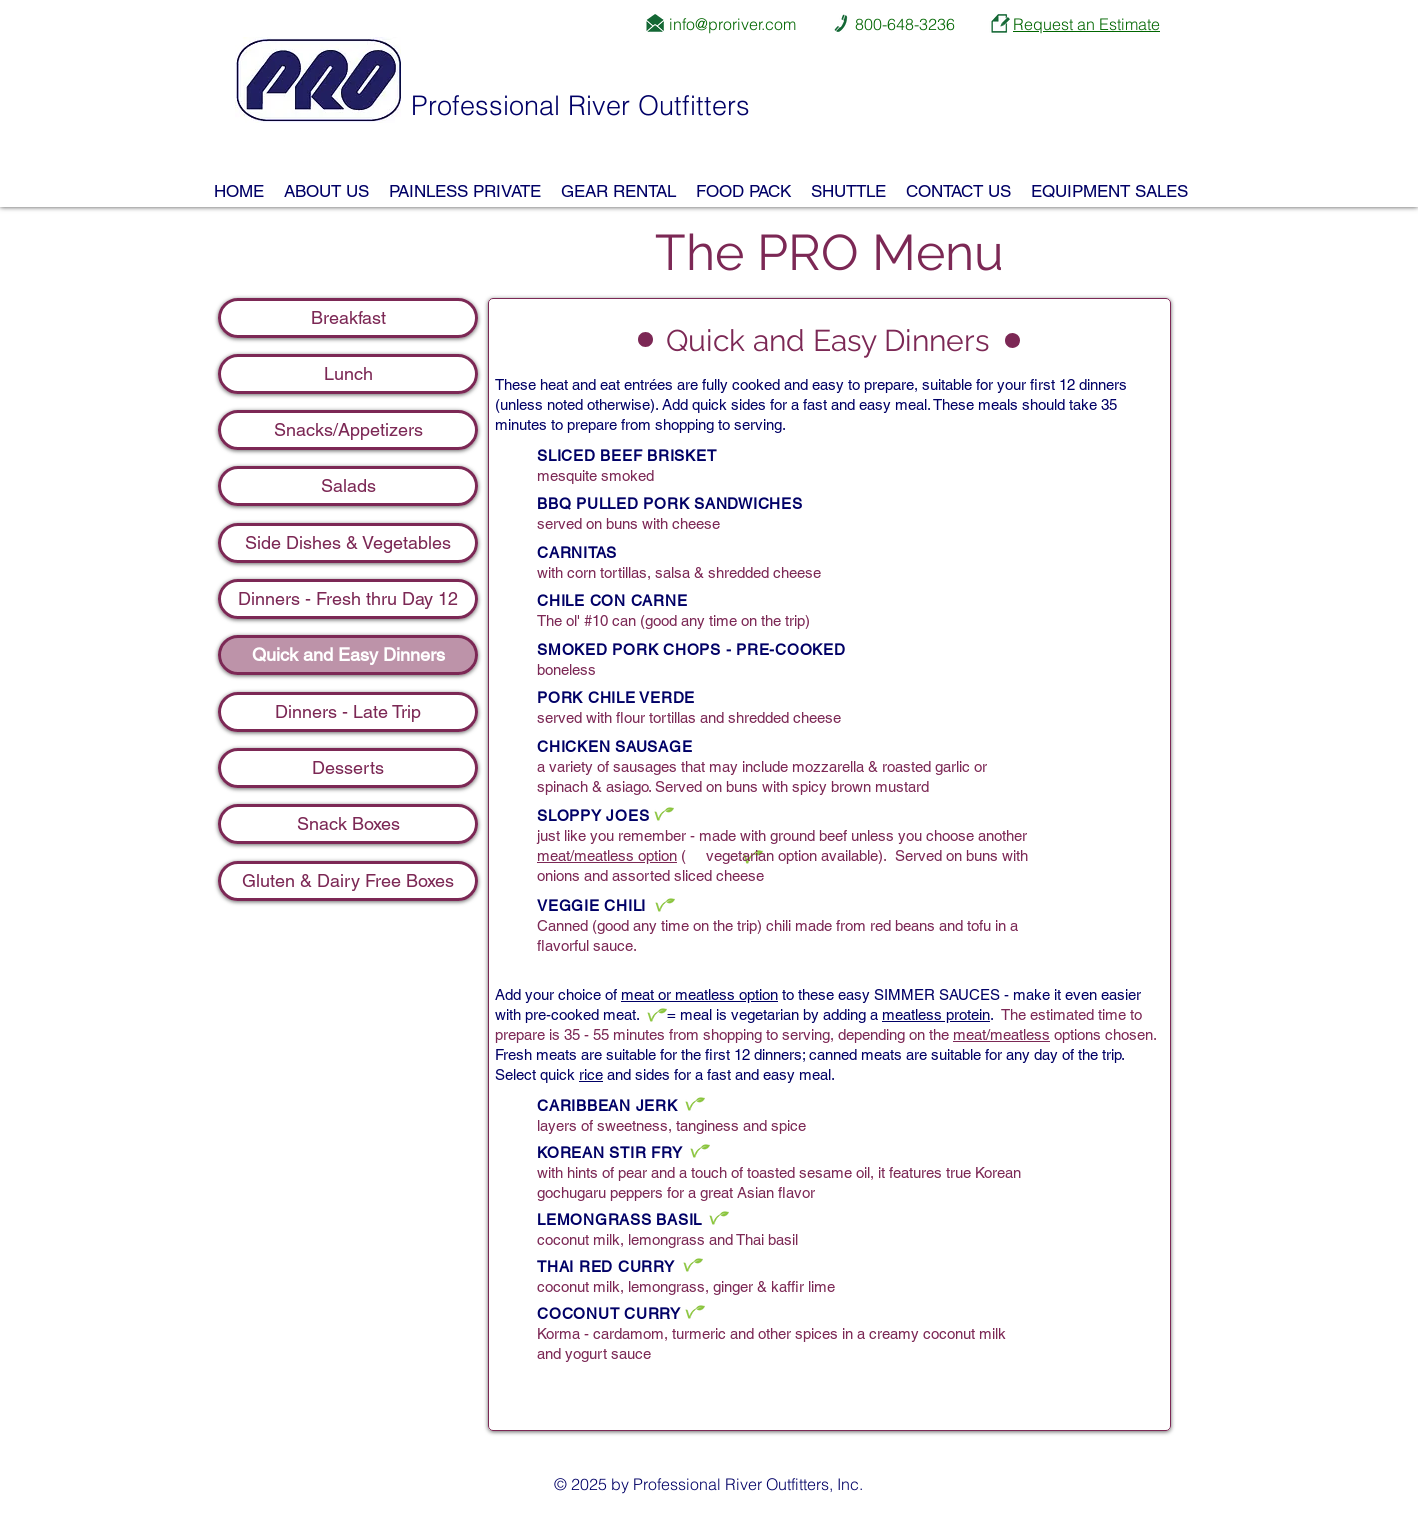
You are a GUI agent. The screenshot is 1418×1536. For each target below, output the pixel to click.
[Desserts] (348, 768)
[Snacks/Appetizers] (348, 430)
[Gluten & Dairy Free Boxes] (348, 881)
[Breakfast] (348, 318)
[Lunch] (348, 374)
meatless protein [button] (936, 1014)
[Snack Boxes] (348, 824)
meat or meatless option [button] (699, 994)
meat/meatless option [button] (607, 855)
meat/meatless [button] (1001, 1034)
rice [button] (591, 1074)
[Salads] (348, 486)
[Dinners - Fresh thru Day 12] (348, 599)
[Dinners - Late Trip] (348, 712)
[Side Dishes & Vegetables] (348, 543)
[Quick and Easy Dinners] (348, 655)
